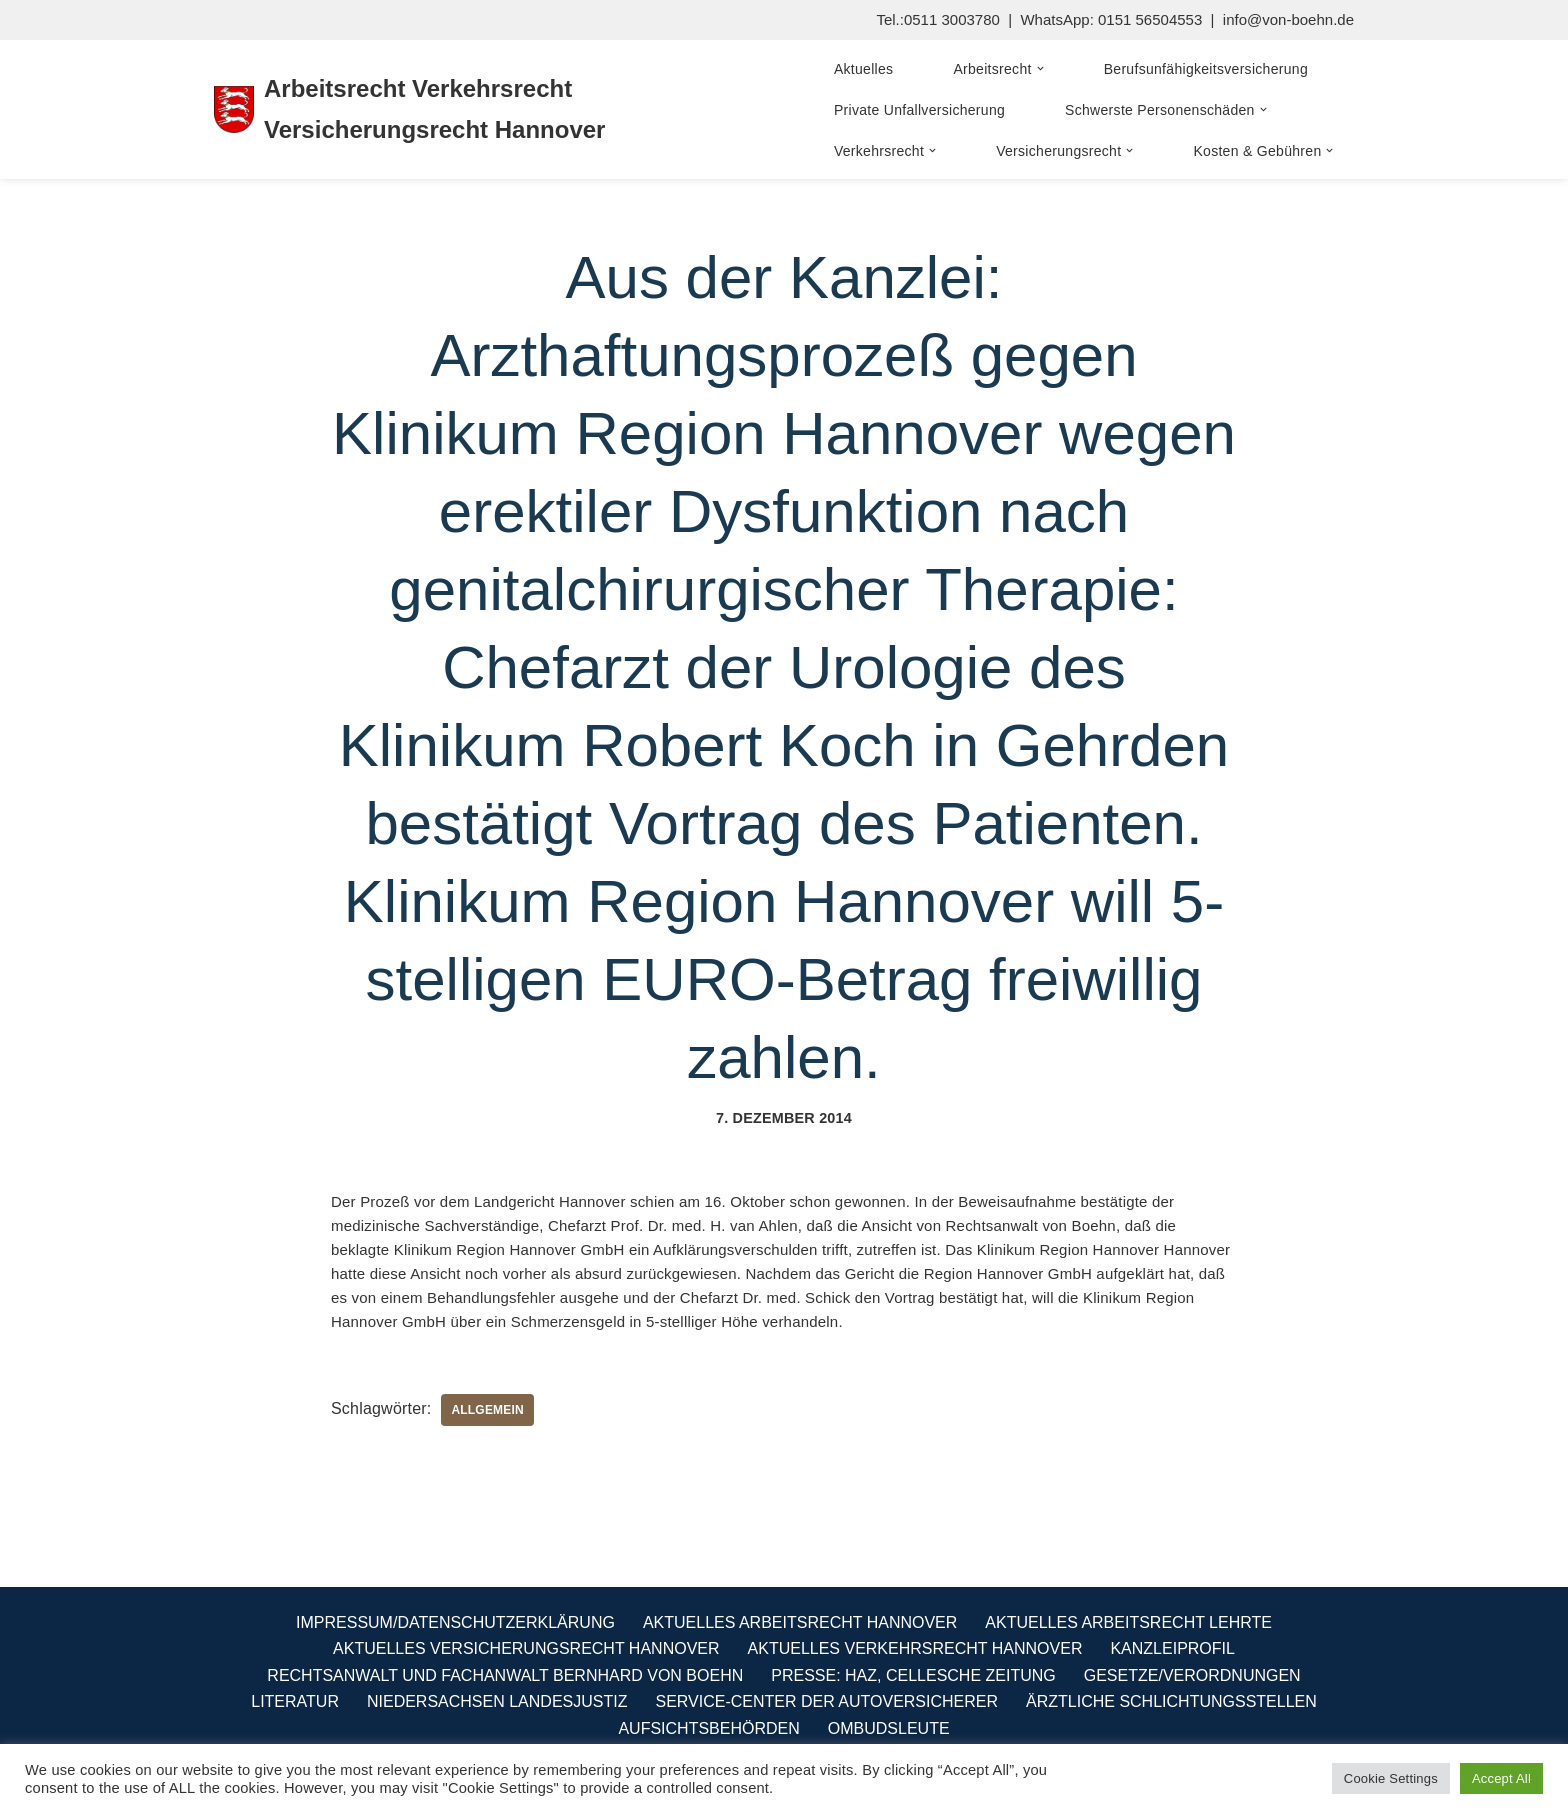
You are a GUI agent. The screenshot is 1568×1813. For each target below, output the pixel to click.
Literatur (295, 1701)
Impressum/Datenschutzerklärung (455, 1622)
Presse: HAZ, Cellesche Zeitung (913, 1675)
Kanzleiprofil (1172, 1648)
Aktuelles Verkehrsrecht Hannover (915, 1648)
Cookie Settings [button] (1391, 1778)
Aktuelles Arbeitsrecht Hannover (800, 1622)
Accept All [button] (1501, 1778)
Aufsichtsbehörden (708, 1728)
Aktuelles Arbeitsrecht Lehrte (1128, 1622)
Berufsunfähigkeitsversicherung (1206, 69)
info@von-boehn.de (1288, 19)
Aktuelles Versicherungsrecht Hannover (526, 1648)
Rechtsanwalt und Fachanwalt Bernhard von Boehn (505, 1675)
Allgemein (487, 1410)
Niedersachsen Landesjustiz (497, 1701)
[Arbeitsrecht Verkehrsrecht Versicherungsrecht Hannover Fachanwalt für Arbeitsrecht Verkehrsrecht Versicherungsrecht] (499, 110)
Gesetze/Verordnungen (1192, 1675)
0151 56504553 (1150, 19)
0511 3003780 (952, 19)
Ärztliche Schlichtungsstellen (1171, 1701)
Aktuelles (864, 69)
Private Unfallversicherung (919, 110)
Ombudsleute (889, 1728)
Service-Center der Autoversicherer (826, 1701)
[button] (1040, 68)
